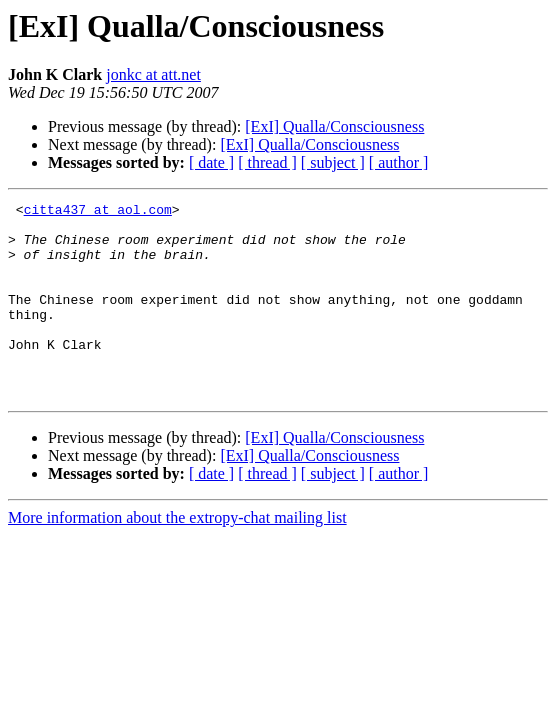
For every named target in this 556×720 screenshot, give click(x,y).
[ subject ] (333, 162)
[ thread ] (267, 162)
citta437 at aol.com (98, 212)
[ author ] (399, 162)
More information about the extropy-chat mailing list (177, 556)
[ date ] (211, 162)
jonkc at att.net (153, 74)
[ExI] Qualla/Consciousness (334, 126)
